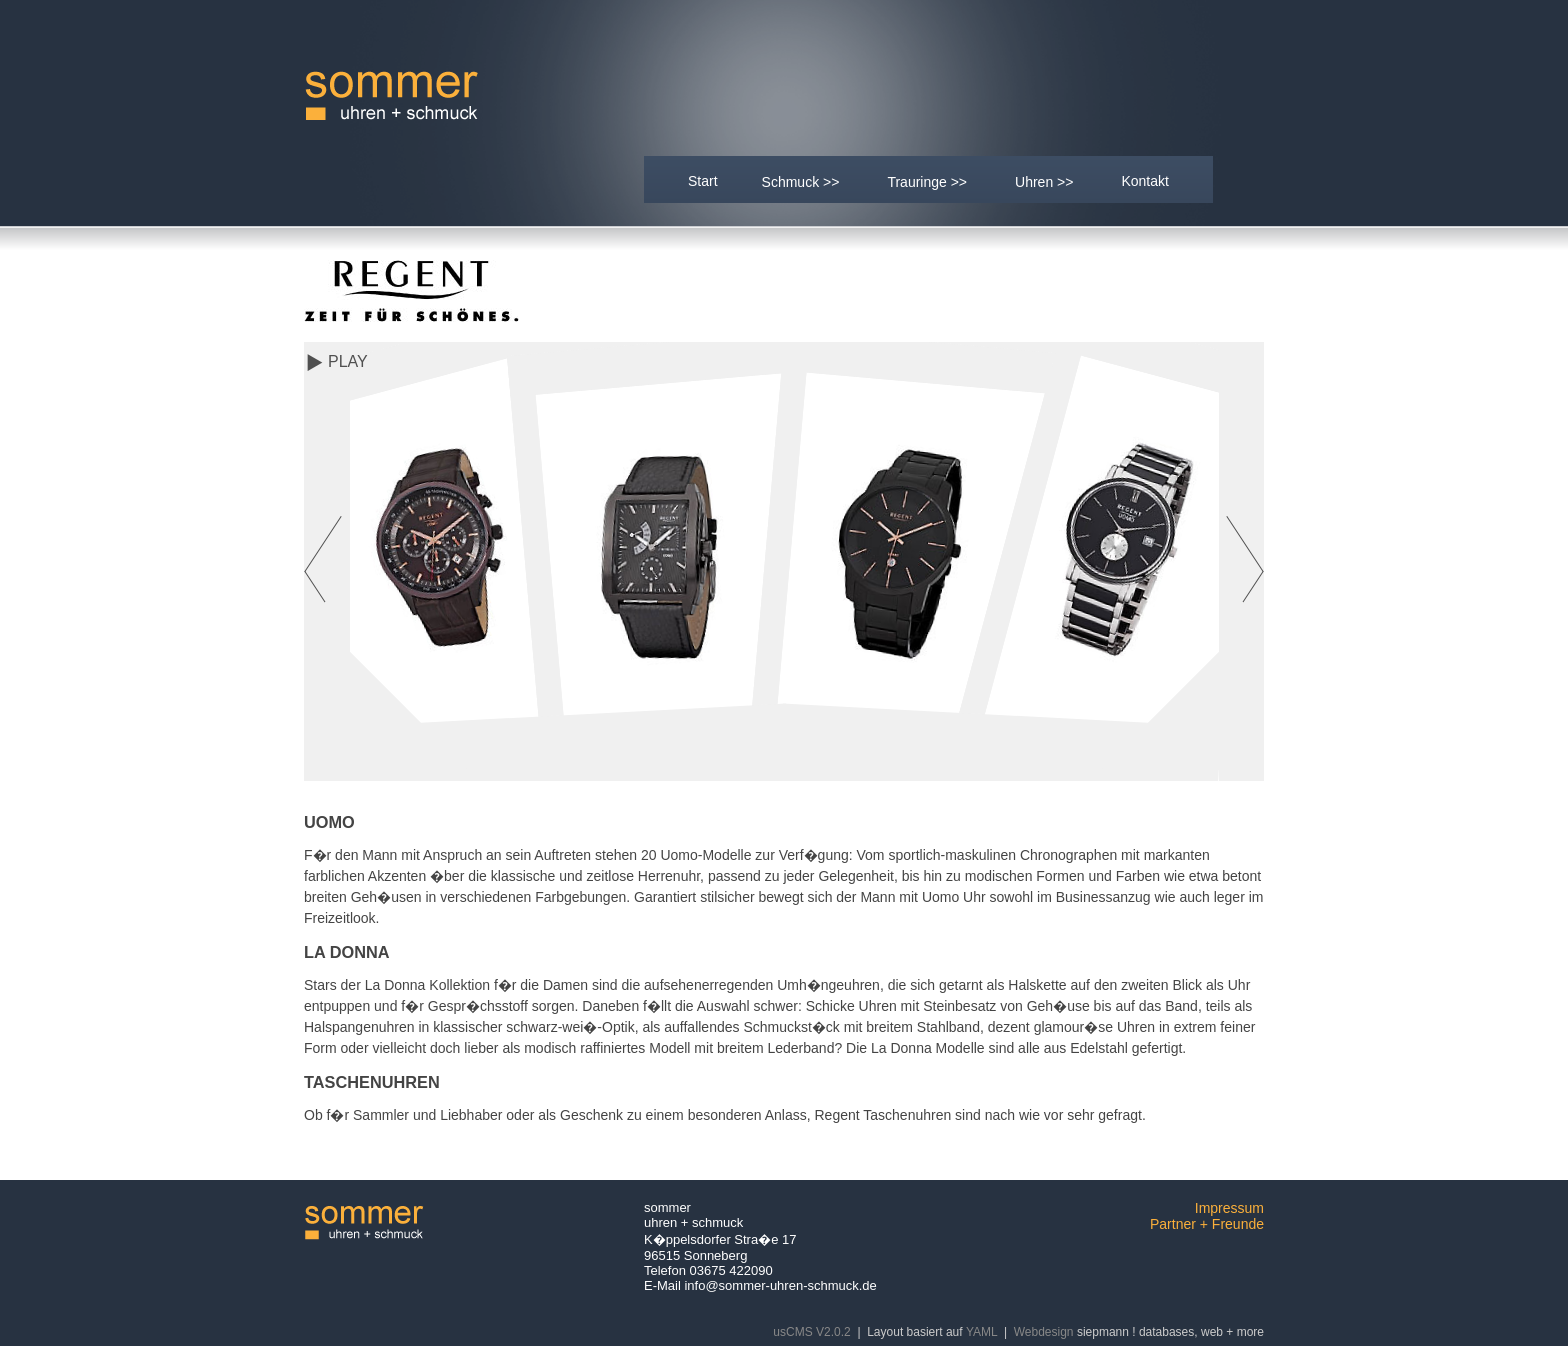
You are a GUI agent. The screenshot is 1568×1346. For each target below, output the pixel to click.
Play (348, 361)
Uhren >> (1044, 180)
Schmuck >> (801, 180)
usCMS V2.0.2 (811, 1332)
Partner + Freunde (1207, 1224)
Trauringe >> (927, 180)
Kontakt (1144, 181)
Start (703, 181)
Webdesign (1044, 1332)
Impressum (1229, 1208)
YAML (981, 1332)
